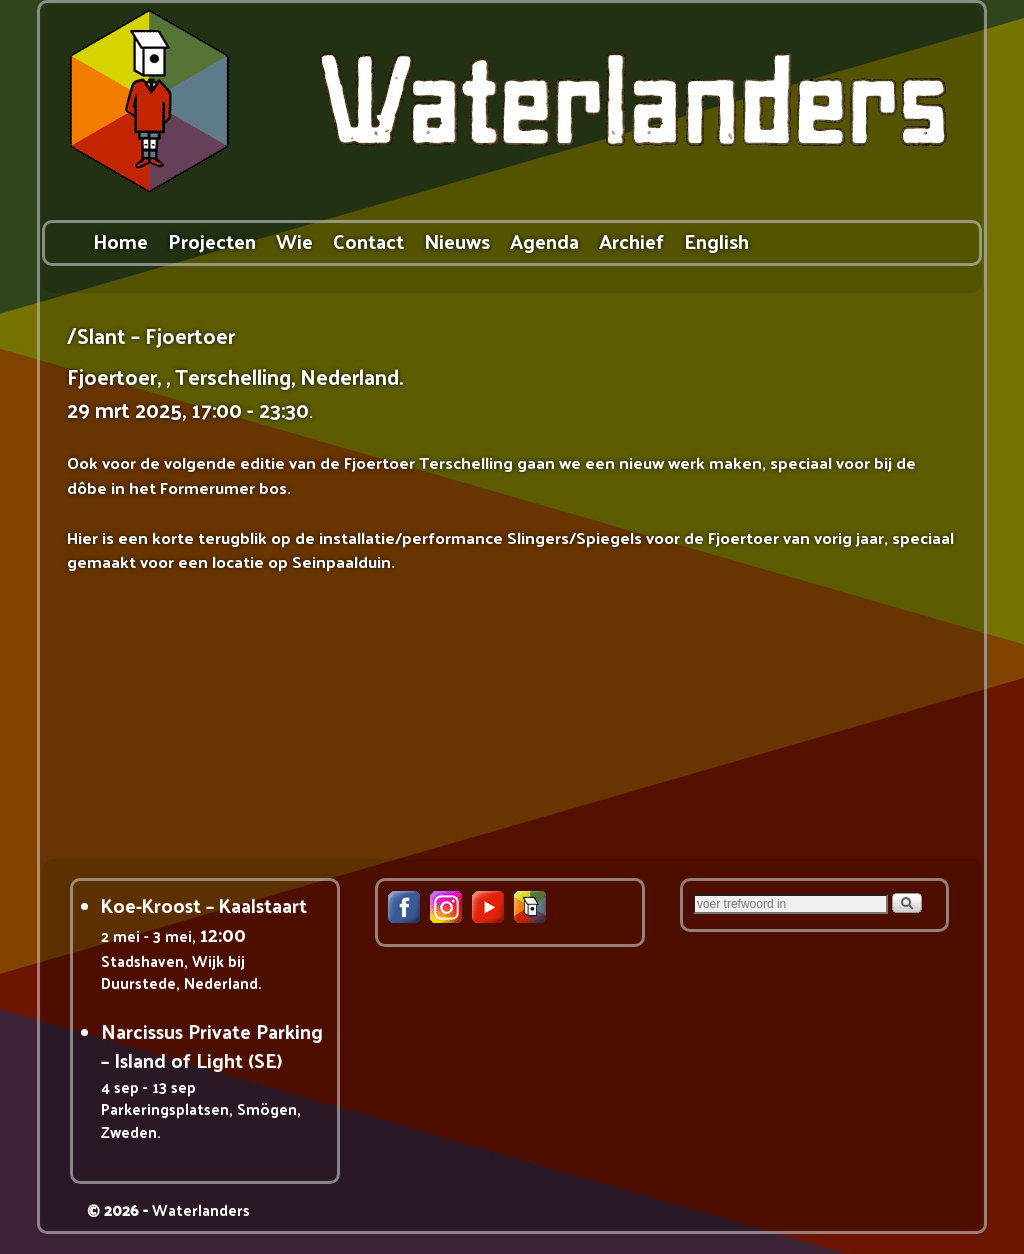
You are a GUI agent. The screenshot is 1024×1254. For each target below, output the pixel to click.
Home (120, 240)
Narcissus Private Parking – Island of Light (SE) (212, 1045)
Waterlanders (201, 1209)
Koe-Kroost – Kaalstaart (204, 905)
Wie (294, 240)
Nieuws (457, 240)
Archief (631, 240)
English (716, 240)
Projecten (212, 240)
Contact (368, 240)
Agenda (544, 240)
